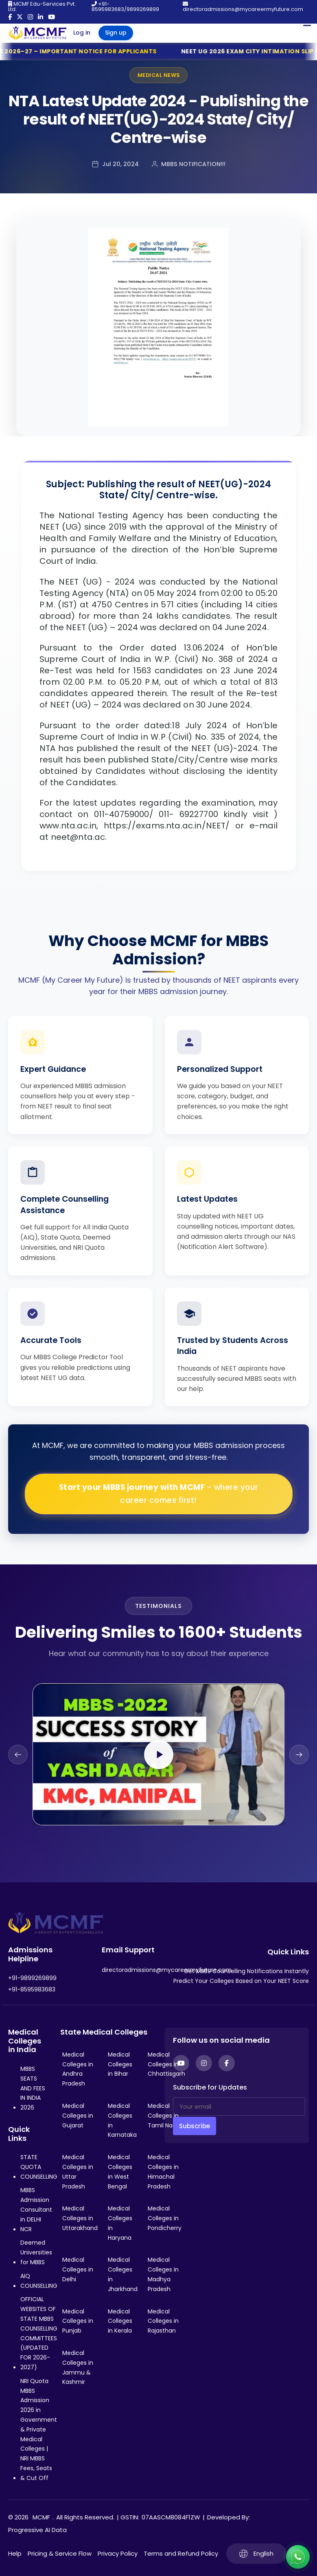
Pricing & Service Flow (60, 2553)
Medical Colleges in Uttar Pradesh (77, 2171)
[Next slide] (299, 1754)
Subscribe (194, 2126)
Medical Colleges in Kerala (120, 2321)
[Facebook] (10, 17)
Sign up (116, 32)
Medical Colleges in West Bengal (120, 2171)
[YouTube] (51, 17)
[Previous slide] (18, 1754)
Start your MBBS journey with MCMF (158, 1494)
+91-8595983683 (31, 1989)
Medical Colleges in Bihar (120, 2064)
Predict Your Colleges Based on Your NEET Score (241, 1981)
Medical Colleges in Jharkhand (123, 2274)
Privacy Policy (118, 2553)
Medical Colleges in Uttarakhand (80, 2218)
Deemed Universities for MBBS (36, 2252)
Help (15, 2553)
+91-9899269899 (32, 1978)
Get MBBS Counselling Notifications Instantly (246, 1971)
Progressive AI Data (37, 2530)
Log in (81, 32)
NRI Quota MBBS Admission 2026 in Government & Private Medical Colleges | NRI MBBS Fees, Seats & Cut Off (38, 2429)
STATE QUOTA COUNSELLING (38, 2167)
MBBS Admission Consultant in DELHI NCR (36, 2209)
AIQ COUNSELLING (38, 2281)
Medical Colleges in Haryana (120, 2222)
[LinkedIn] (40, 17)
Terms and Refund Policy (181, 2553)
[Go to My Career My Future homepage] (34, 33)
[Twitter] (20, 17)
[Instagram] (30, 17)
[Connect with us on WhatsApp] (298, 2557)
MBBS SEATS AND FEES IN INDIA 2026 (32, 2088)
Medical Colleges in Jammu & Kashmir (77, 2367)
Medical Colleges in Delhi (77, 2269)
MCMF (41, 2517)
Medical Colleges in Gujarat (77, 2115)
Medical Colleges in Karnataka (122, 2120)
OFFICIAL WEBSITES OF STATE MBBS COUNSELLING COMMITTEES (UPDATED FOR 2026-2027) (38, 2333)
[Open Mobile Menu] (307, 22)
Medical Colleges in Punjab (77, 2321)
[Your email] (239, 2106)
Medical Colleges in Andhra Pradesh (77, 2069)
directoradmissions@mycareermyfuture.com (243, 6)
